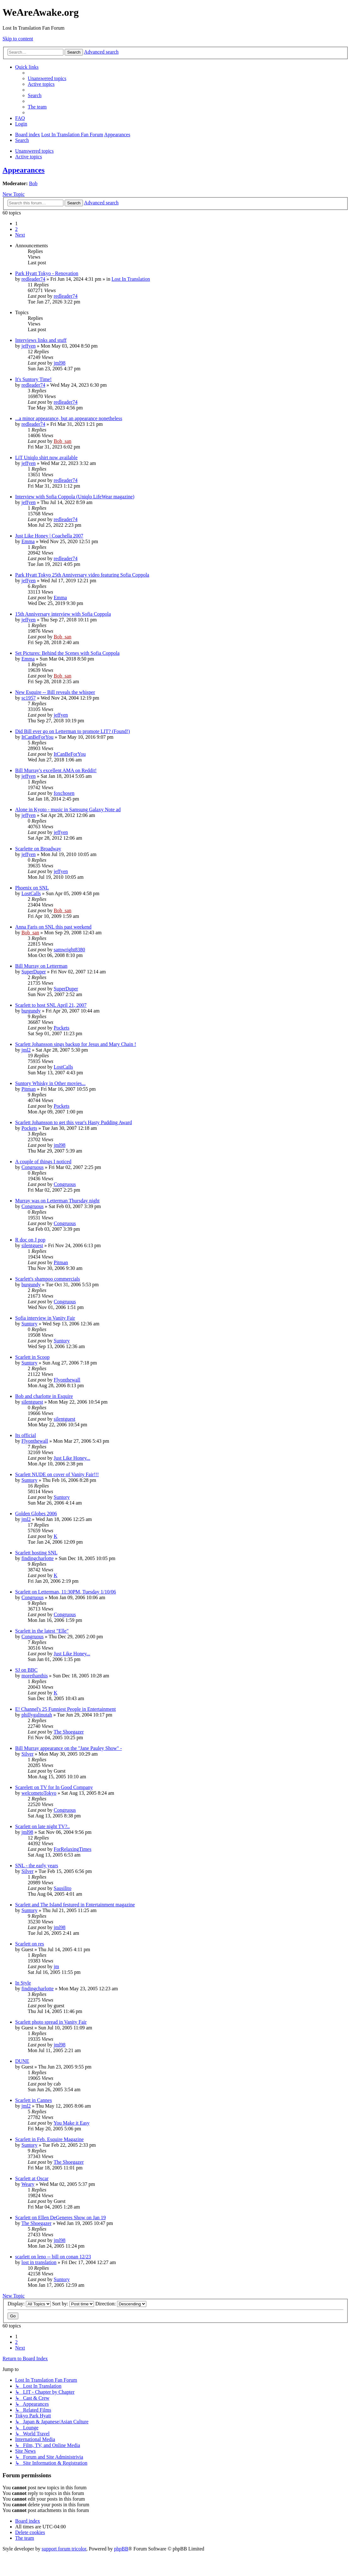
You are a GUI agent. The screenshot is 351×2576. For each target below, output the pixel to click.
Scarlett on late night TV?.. (42, 1826)
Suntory (29, 1323)
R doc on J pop (30, 1239)
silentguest (32, 1245)
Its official (25, 1435)
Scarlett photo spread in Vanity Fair (51, 2022)
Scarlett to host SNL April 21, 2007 (51, 1005)
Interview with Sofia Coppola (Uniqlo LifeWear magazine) (74, 496)
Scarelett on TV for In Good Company (54, 1787)
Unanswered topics (34, 151)
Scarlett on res (29, 1943)
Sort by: (73, 2303)
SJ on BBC (26, 1670)
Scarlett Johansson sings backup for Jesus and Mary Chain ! (75, 1044)
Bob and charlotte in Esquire (44, 1396)
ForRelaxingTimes (72, 1849)
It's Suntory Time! (33, 379)
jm (56, 1966)
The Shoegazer (69, 1731)
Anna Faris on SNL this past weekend (53, 927)
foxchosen (64, 793)
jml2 (26, 1050)
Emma (28, 541)
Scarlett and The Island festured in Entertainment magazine (75, 1904)
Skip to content (18, 38)
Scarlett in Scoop (32, 1357)
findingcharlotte (37, 1558)
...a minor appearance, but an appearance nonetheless (68, 418)
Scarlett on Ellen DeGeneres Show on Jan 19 (60, 2217)
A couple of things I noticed (43, 1161)
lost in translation (38, 2262)
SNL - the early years (36, 1865)
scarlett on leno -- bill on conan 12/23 (53, 2256)
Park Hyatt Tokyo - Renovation (46, 273)
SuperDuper (33, 971)
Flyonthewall (67, 1379)
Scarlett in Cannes (33, 2100)
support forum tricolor (64, 2548)
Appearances (23, 170)
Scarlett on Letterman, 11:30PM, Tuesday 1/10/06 (65, 1591)
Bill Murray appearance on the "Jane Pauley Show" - (68, 1748)
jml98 (59, 363)
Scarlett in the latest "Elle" (41, 1631)
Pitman (28, 1089)
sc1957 (28, 698)
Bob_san (62, 441)
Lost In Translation (131, 279)
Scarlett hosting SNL (36, 1552)
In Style (23, 1983)
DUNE (22, 2061)
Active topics (28, 156)
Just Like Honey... (72, 1458)
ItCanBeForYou (37, 737)
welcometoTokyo (38, 1793)
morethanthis (34, 1675)
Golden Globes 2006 (36, 1513)
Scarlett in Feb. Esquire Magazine (49, 2139)
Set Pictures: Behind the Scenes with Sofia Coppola (67, 653)
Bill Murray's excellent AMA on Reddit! (56, 770)
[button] (20, 235)
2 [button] (16, 229)
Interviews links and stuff (41, 340)
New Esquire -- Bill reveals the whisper (55, 692)
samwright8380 (69, 949)
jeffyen (28, 346)
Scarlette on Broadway (38, 848)
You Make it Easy (72, 2123)
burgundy (31, 1010)
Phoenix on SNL (32, 887)
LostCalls (31, 893)
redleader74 (33, 279)
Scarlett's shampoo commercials (47, 1279)
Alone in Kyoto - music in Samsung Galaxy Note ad (68, 809)
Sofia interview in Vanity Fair (45, 1318)
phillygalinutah (36, 1714)
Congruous (32, 1167)
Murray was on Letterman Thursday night (57, 1200)
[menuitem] (47, 78)
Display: (29, 2303)
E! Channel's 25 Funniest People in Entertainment (65, 1709)
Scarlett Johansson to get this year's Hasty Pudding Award (73, 1122)
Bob (33, 183)
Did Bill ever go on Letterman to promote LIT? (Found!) (72, 731)
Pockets (61, 1027)
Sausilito (62, 1888)
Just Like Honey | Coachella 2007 (49, 535)
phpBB (121, 2548)
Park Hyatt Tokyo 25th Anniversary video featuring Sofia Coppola (82, 575)
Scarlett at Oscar (32, 2178)
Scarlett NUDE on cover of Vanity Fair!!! (57, 1474)
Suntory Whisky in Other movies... (50, 1083)
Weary (27, 2184)
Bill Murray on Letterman (41, 966)
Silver (27, 1754)
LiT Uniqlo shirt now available (46, 457)
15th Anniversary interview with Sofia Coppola (63, 614)
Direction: (120, 2303)
